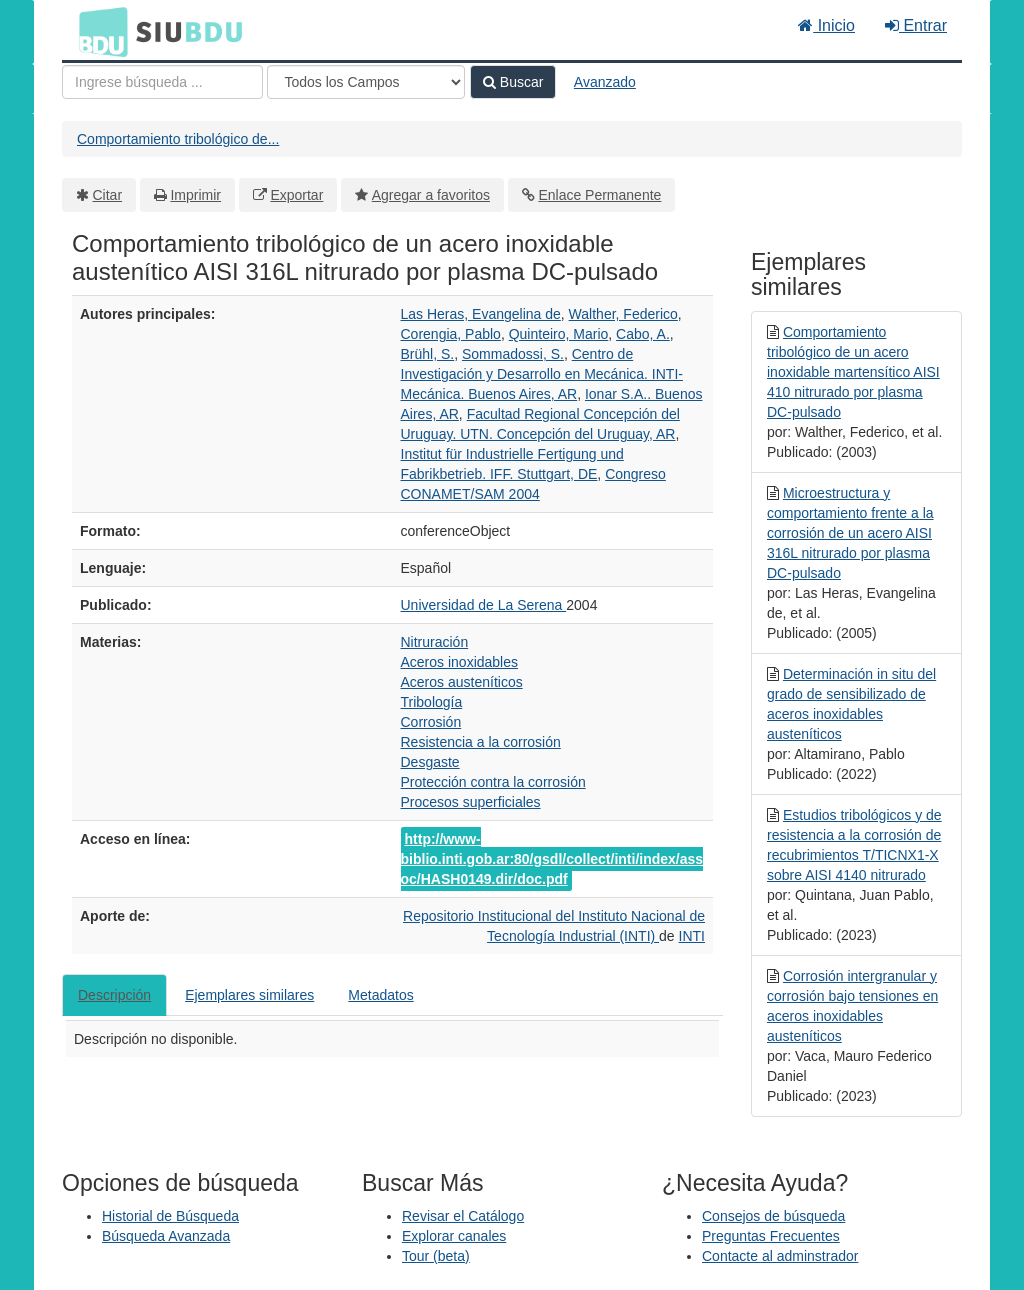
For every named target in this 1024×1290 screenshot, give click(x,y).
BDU (98, 31)
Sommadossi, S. (513, 354)
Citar (108, 195)
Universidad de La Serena (484, 605)
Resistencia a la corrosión (481, 742)
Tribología (432, 702)
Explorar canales (454, 1236)
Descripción (114, 995)
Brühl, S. (428, 354)
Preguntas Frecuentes (771, 1236)
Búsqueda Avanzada (166, 1236)
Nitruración (435, 642)
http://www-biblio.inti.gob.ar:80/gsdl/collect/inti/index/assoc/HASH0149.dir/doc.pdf (552, 859)
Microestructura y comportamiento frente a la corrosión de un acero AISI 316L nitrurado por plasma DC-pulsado (850, 533)
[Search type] (366, 82)
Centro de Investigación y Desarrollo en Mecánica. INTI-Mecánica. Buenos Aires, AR (542, 374)
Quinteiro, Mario (559, 334)
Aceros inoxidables (460, 662)
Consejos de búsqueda (773, 1216)
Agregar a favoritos (431, 195)
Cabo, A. (643, 334)
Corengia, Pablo (451, 334)
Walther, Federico (623, 314)
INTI (692, 936)
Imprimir (195, 195)
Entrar (916, 25)
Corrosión (431, 722)
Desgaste (430, 762)
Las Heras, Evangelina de (481, 314)
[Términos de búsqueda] (162, 82)
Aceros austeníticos (462, 682)
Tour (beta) (436, 1256)
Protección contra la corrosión (493, 782)
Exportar (296, 195)
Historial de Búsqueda (170, 1216)
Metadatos (380, 995)
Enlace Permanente (599, 195)
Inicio (826, 25)
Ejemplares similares (249, 995)
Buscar (513, 82)
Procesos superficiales (471, 802)
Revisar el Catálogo (463, 1216)
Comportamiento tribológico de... (178, 139)
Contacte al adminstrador (780, 1256)
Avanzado (605, 82)
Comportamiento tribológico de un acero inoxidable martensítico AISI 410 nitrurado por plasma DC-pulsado (853, 372)
